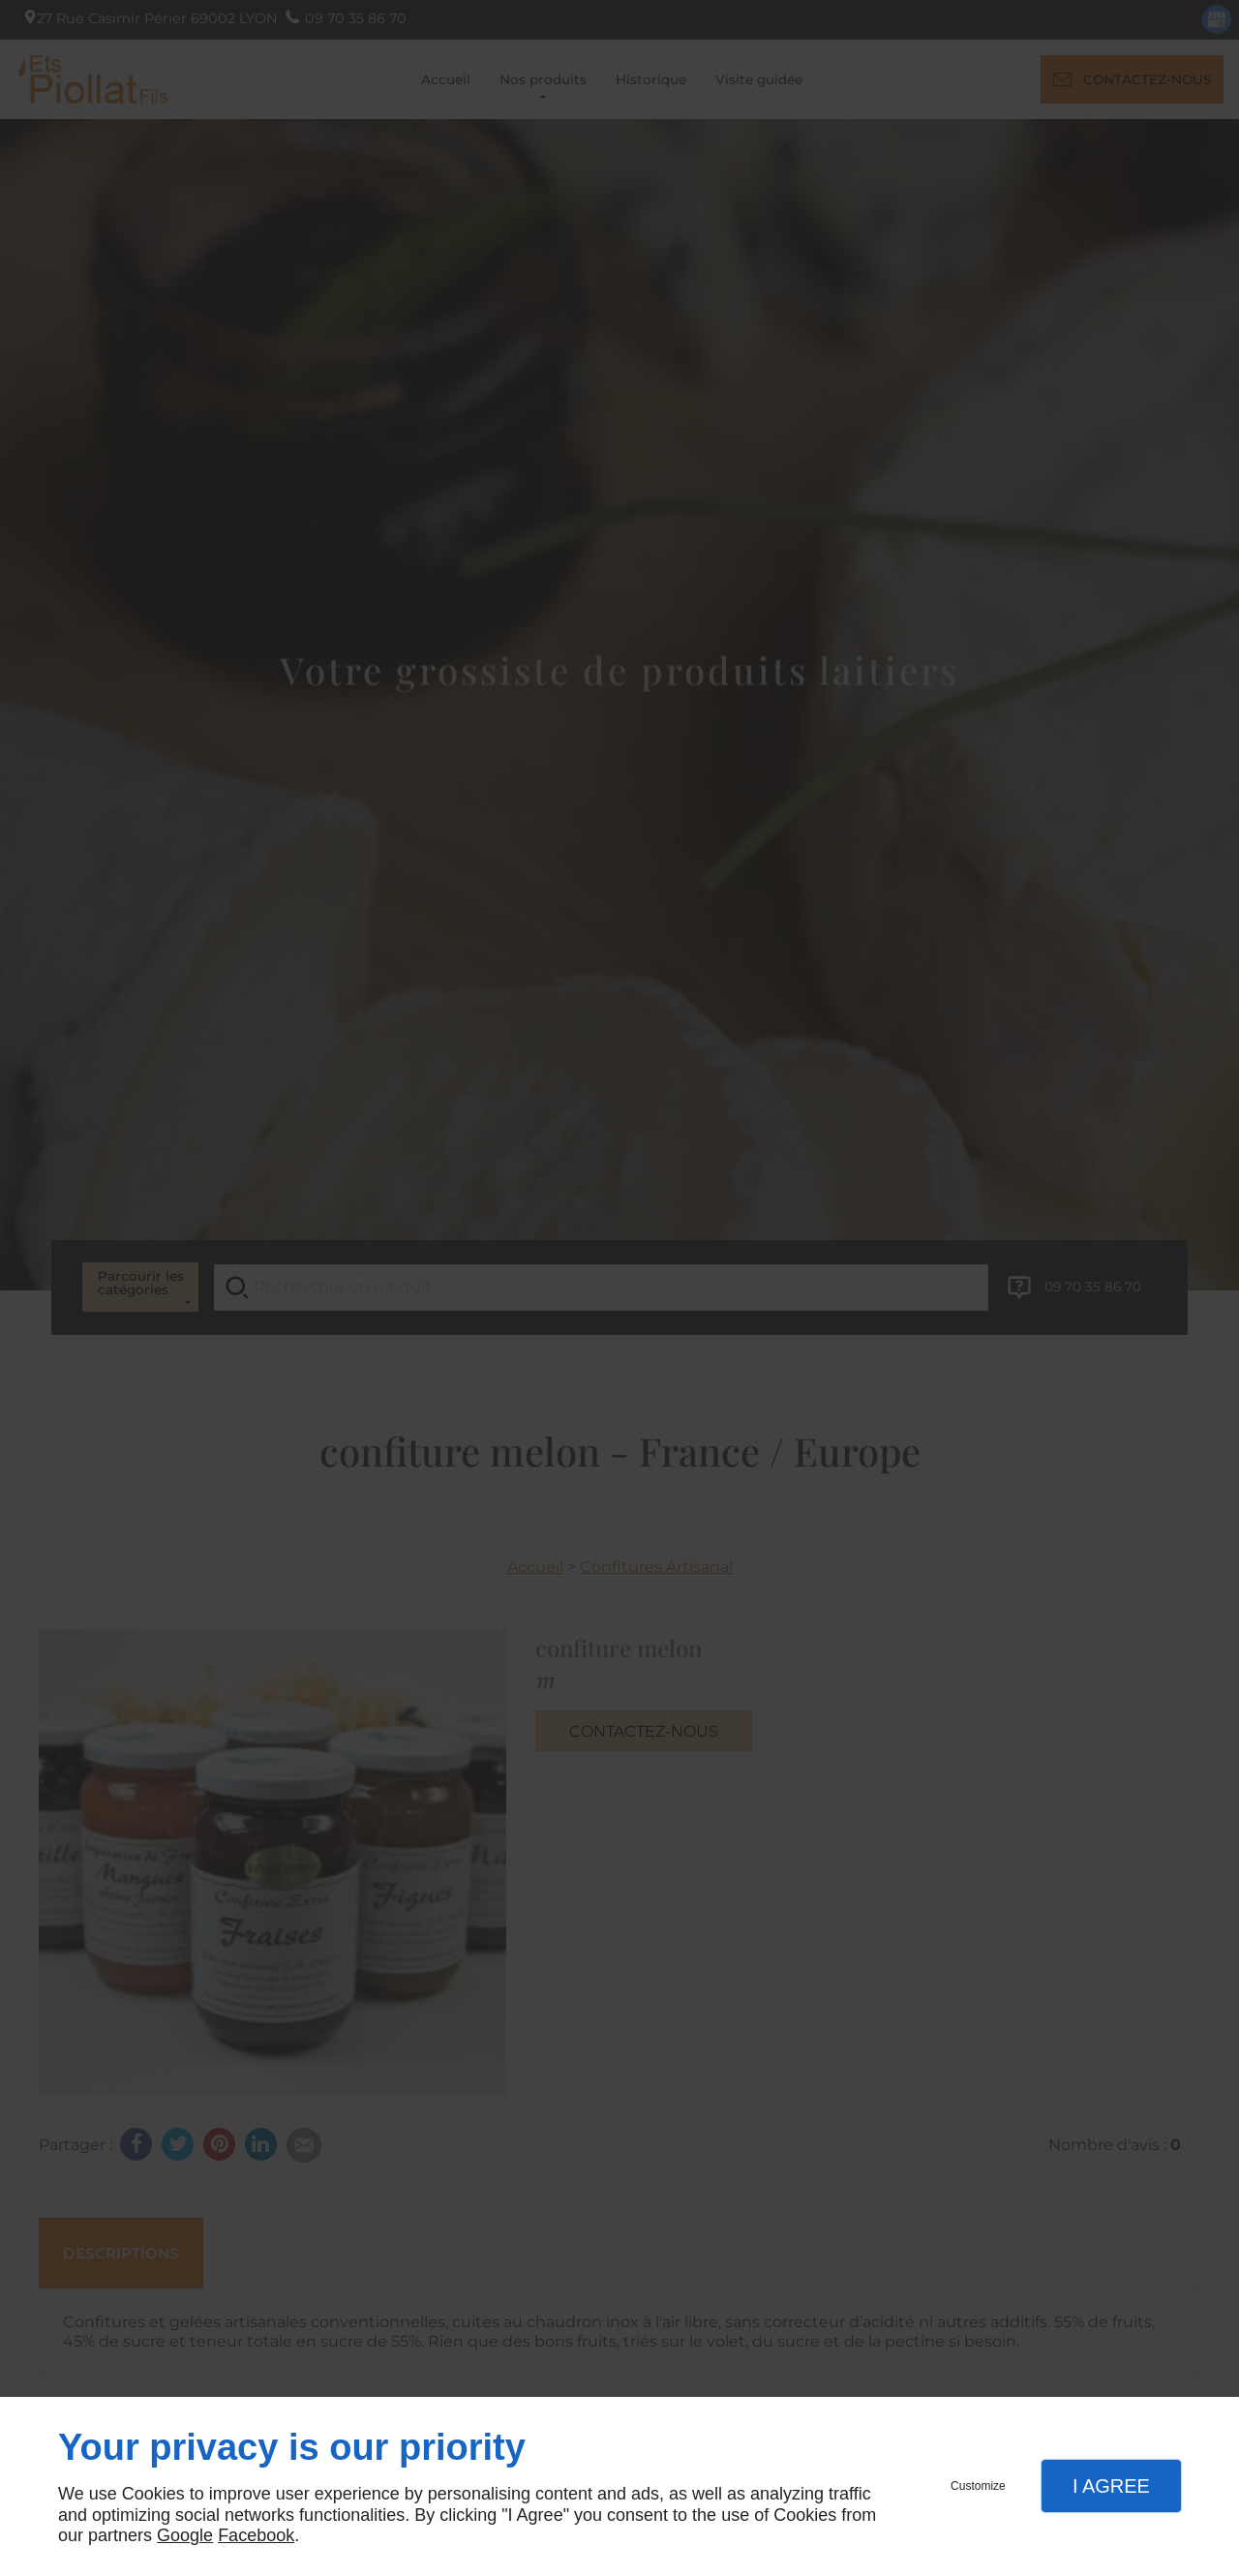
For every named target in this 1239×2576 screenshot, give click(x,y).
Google (185, 2535)
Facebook (256, 2535)
